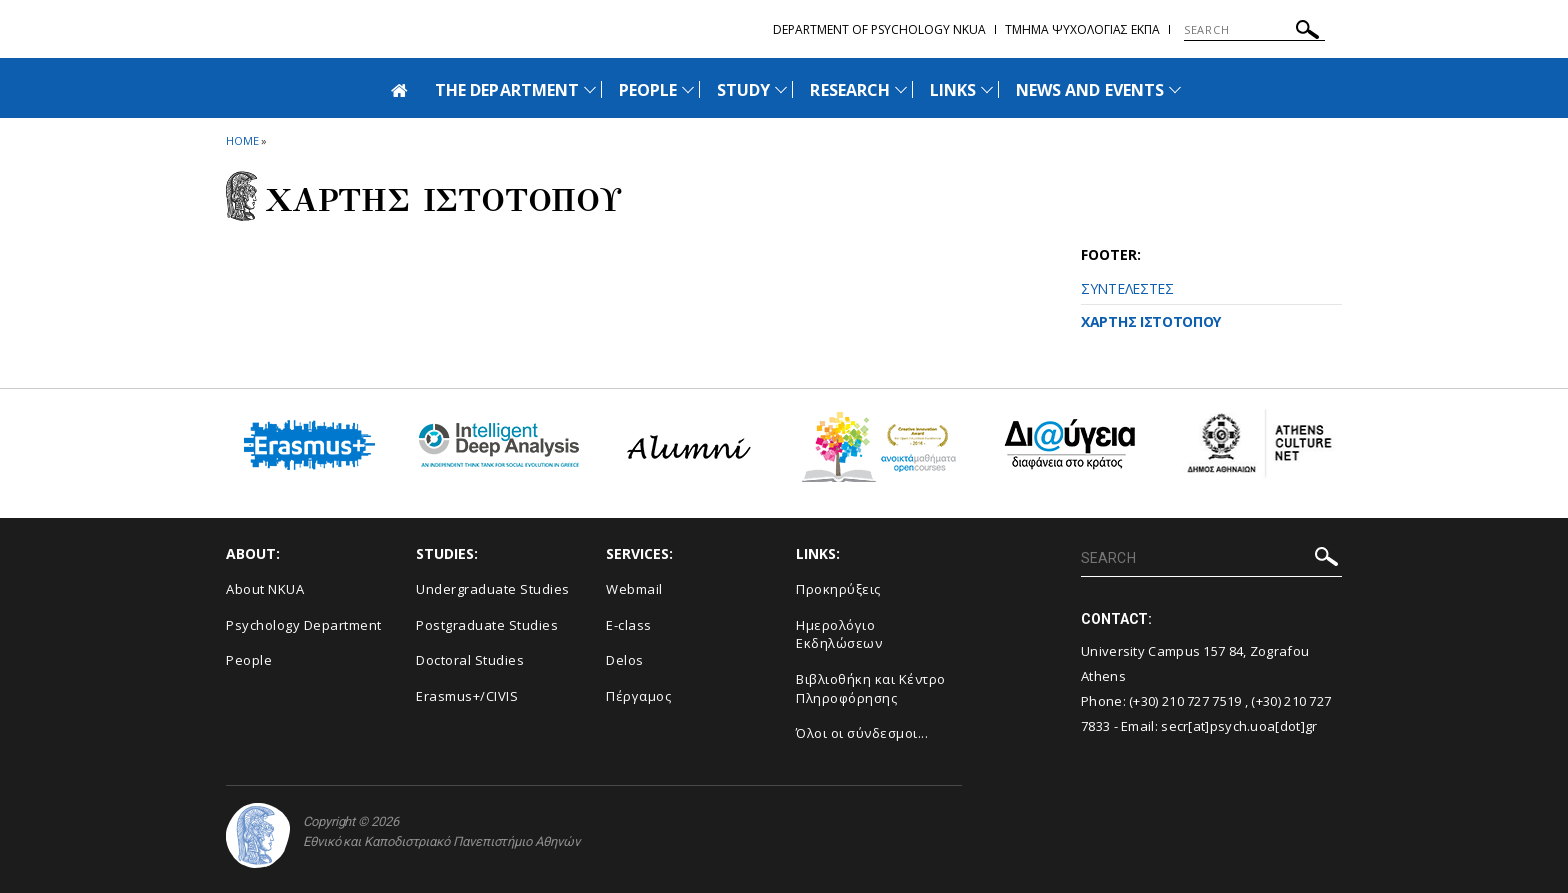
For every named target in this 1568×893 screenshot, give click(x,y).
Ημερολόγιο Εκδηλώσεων (839, 634)
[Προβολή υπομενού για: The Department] (590, 89)
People (249, 660)
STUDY (743, 90)
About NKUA (265, 589)
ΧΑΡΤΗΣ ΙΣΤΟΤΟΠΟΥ (1151, 321)
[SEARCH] (1254, 30)
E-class (629, 625)
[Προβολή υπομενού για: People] (688, 89)
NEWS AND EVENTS (1090, 90)
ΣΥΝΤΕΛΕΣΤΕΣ (1127, 288)
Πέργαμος (638, 696)
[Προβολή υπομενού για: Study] (781, 89)
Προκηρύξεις (838, 589)
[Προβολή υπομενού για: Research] (901, 89)
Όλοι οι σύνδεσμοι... (862, 733)
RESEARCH (849, 90)
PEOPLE (648, 90)
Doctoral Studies (470, 660)
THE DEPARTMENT (507, 90)
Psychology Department (304, 625)
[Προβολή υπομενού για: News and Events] (1175, 89)
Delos (625, 660)
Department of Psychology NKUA (879, 29)
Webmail (634, 589)
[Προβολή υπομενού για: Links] (987, 89)
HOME (242, 140)
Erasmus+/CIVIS (467, 696)
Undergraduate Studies (493, 589)
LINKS (953, 90)
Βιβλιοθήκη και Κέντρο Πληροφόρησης (871, 688)
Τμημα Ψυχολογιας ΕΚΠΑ (1082, 29)
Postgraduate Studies (487, 625)
